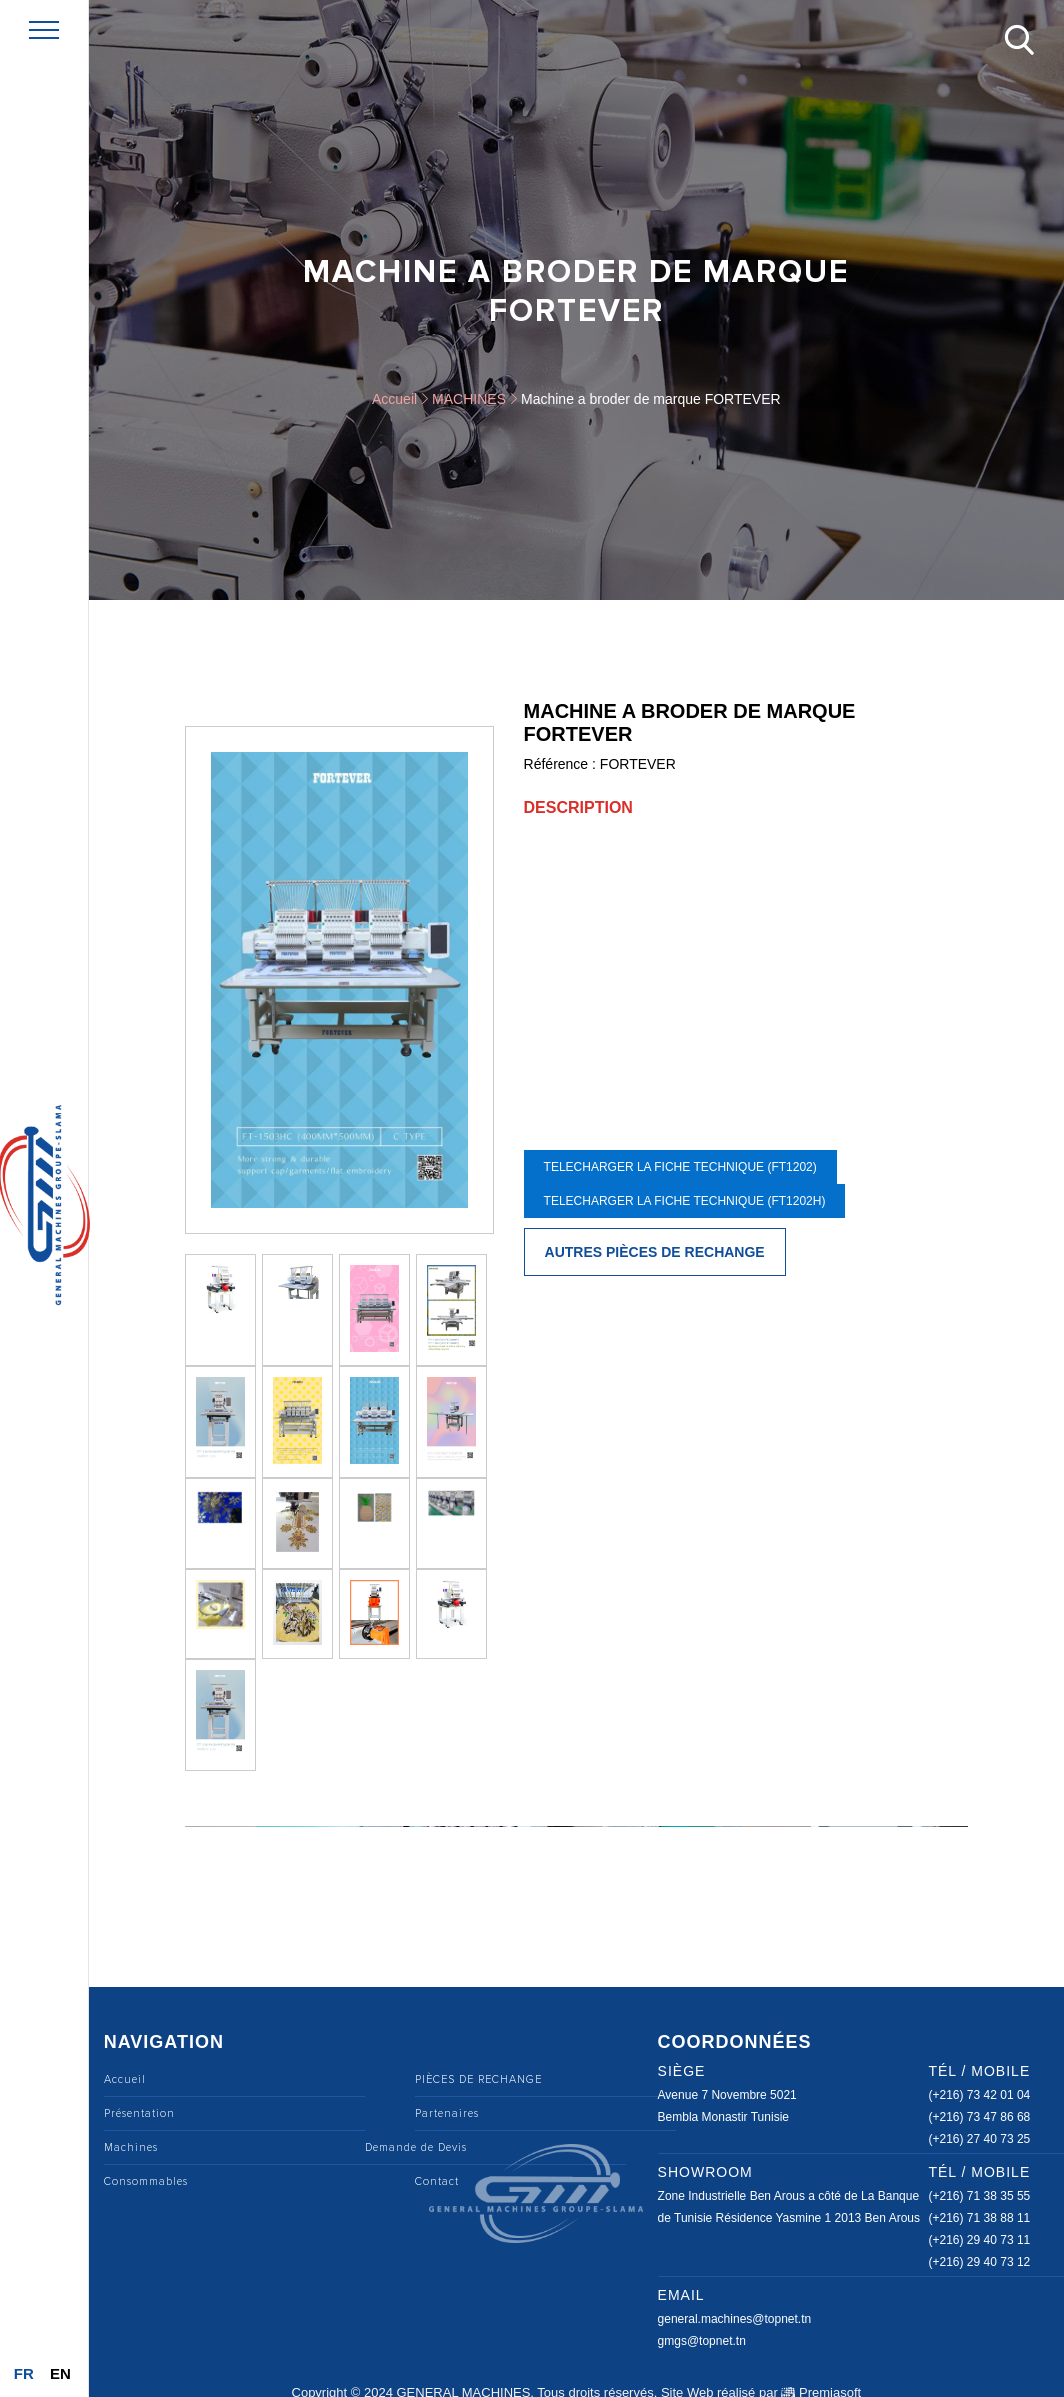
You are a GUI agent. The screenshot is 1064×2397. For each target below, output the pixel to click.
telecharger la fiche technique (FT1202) (680, 1167)
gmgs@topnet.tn (702, 2341)
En (60, 2373)
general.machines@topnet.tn (735, 2319)
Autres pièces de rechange (655, 1252)
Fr (24, 2373)
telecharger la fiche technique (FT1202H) (685, 1201)
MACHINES (469, 399)
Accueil (394, 399)
